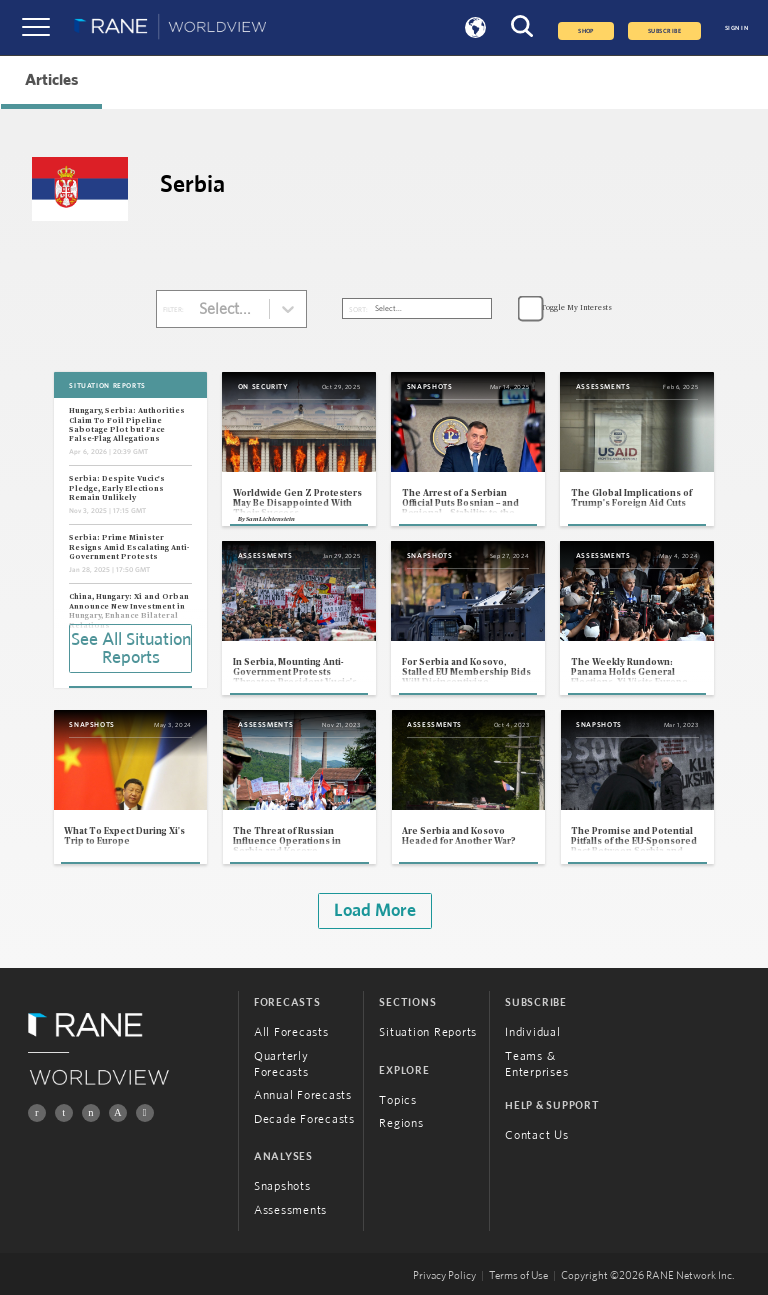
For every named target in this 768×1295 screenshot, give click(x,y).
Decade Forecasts (304, 1119)
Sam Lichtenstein (270, 519)
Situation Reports (428, 1032)
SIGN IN (736, 28)
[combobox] (200, 309)
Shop (586, 31)
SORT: (358, 309)
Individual (533, 1032)
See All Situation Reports (131, 649)
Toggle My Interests (576, 308)
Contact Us (537, 1135)
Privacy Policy (444, 1276)
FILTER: (173, 309)
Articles (51, 80)
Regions (401, 1123)
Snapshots (282, 1186)
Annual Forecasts (303, 1095)
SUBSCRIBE (664, 31)
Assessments (290, 1210)
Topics (398, 1100)
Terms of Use (518, 1276)
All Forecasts (291, 1032)
